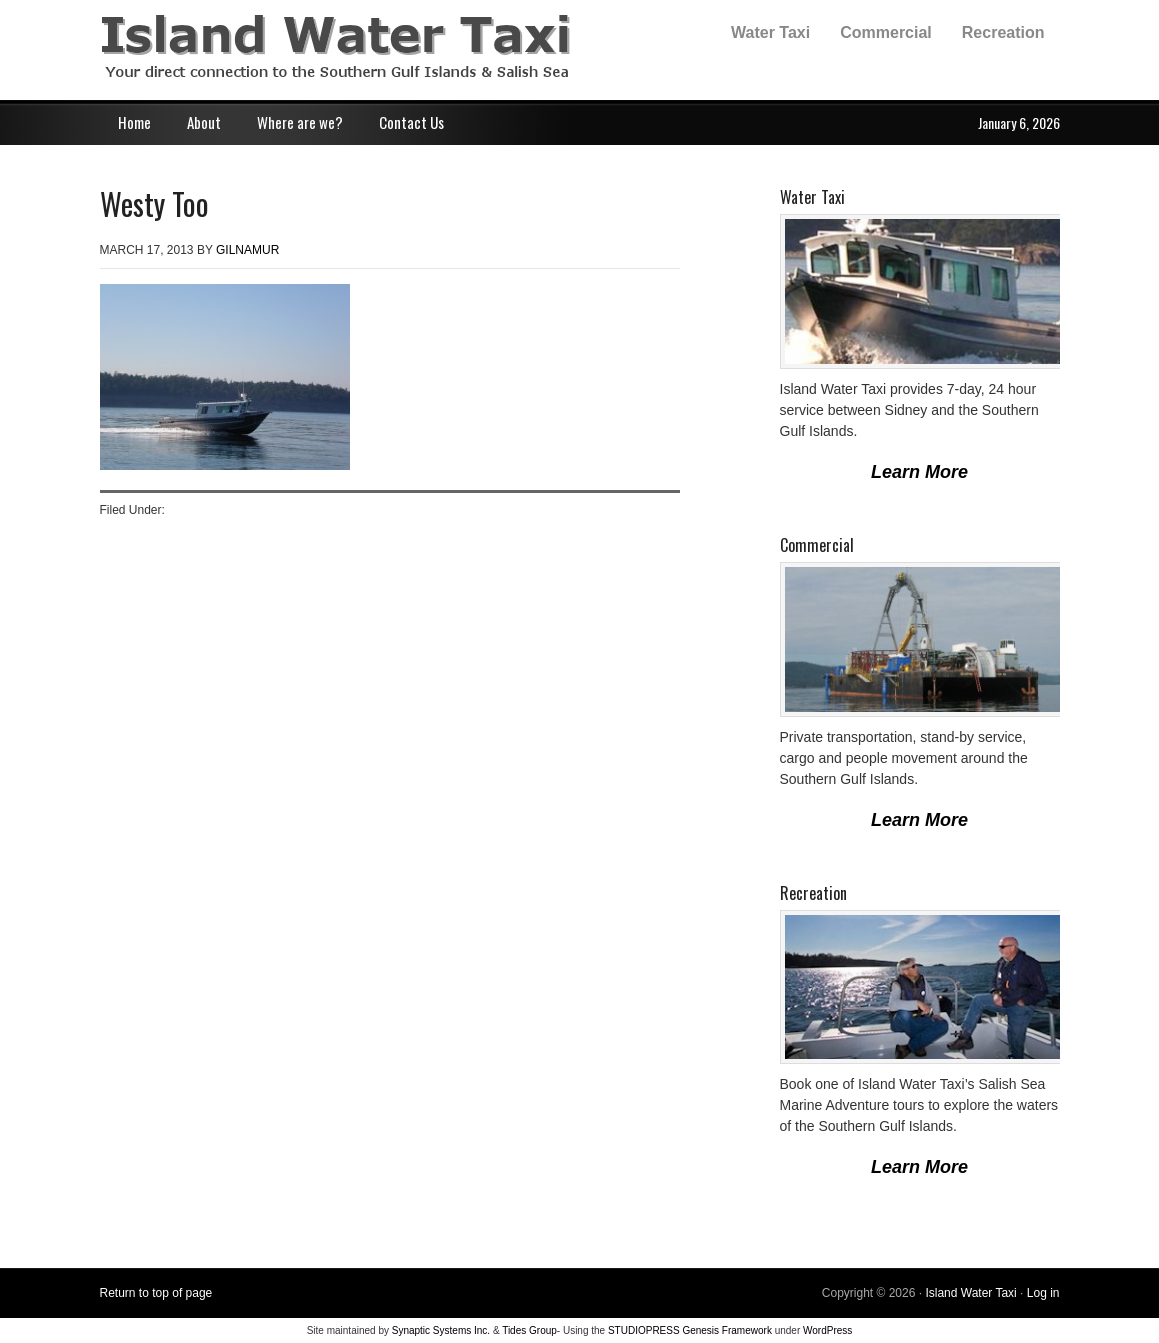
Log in (1043, 1293)
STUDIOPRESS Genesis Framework (690, 1330)
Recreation (1003, 32)
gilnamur (247, 250)
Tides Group (529, 1330)
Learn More (919, 472)
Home (134, 122)
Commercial (886, 32)
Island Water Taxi (300, 50)
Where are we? (300, 122)
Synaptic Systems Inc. (441, 1330)
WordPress (827, 1330)
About (204, 122)
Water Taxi (770, 32)
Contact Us (411, 122)
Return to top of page (156, 1293)
